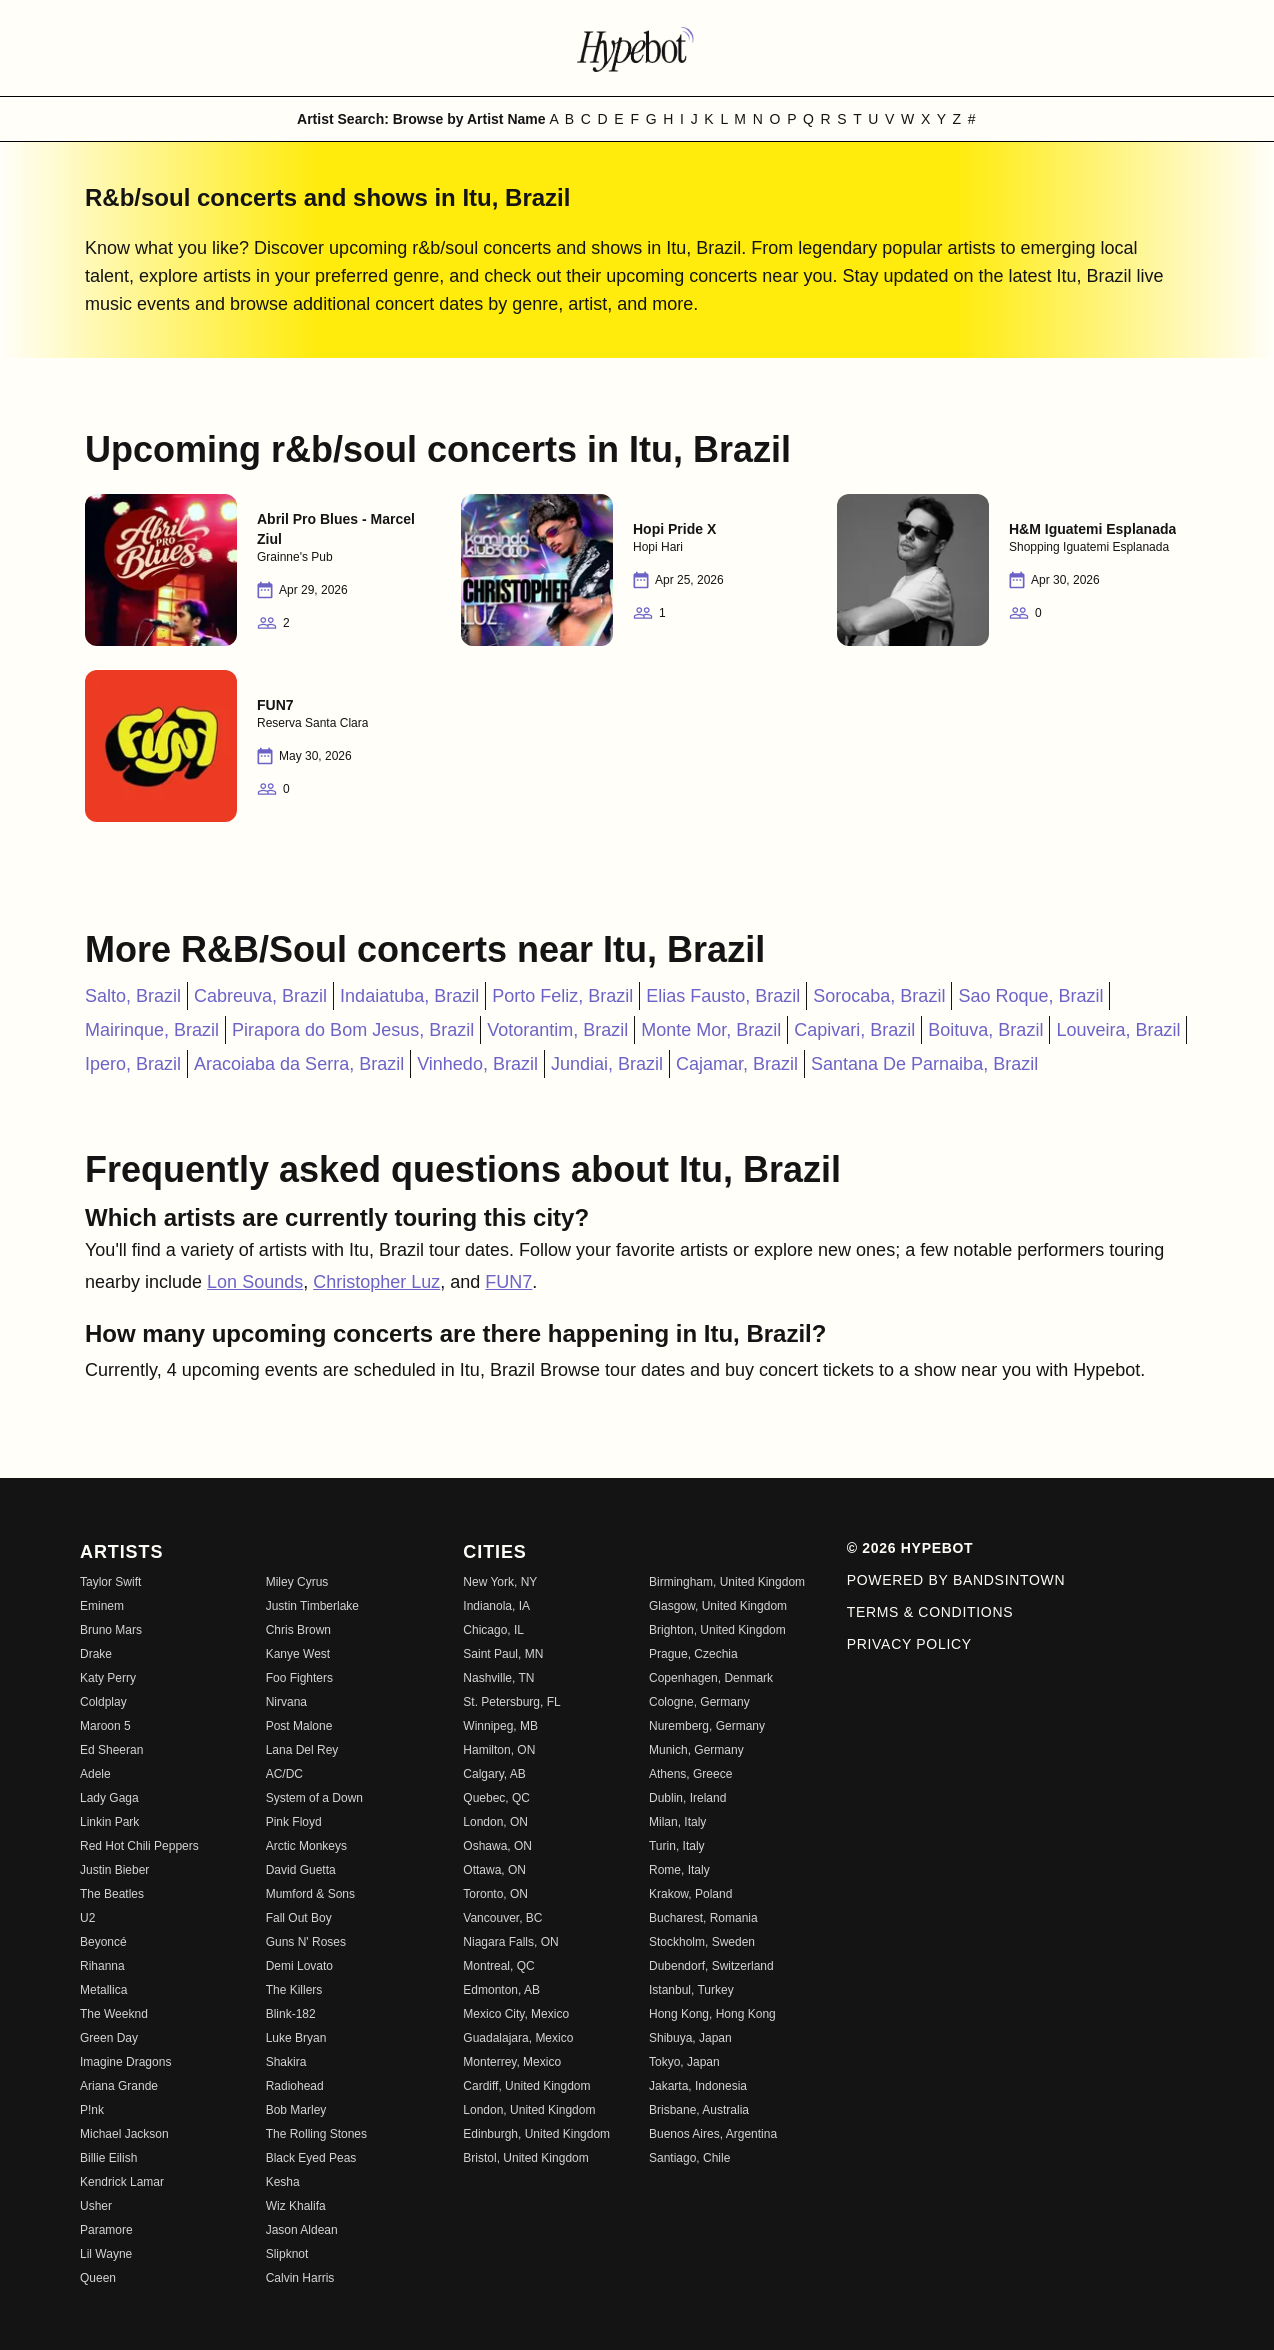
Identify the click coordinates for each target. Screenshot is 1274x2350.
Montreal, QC (498, 1966)
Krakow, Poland (690, 1894)
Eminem (102, 1606)
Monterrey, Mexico (512, 2062)
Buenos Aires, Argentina (713, 2134)
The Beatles (112, 1894)
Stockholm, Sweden (702, 1942)
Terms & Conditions (930, 1612)
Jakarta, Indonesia (698, 2086)
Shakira (286, 2062)
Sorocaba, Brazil (879, 996)
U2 (87, 1918)
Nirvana (286, 1702)
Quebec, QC (496, 1798)
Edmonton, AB (501, 1990)
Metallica (103, 1990)
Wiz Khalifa (296, 2206)
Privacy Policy (909, 1644)
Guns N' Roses (306, 1942)
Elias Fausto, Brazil (723, 996)
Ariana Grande (119, 2086)
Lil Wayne (106, 2254)
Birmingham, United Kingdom (727, 1582)
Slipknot (287, 2254)
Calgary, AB (494, 1774)
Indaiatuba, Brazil (409, 996)
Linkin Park (109, 1822)
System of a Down (314, 1798)
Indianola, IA (496, 1606)
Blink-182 (291, 2014)
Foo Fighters (299, 1678)
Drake (96, 1654)
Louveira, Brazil (1118, 1030)
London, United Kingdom (529, 2110)
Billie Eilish (108, 2158)
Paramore (106, 2230)
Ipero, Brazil (133, 1064)
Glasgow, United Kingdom (718, 1606)
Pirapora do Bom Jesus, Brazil (353, 1030)
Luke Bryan (296, 2038)
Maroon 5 (105, 1726)
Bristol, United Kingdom (525, 2158)
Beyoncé (103, 1942)
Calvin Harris (300, 2278)
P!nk (92, 2110)
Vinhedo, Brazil (477, 1064)
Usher (96, 2206)
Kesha (283, 2182)
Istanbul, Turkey (691, 1990)
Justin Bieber (114, 1870)
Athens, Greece (690, 1774)
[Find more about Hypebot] (637, 48)
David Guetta (301, 1870)
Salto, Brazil (133, 996)
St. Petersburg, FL (511, 1702)
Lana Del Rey (302, 1750)
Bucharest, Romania (703, 1918)
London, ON (495, 1822)
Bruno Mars (111, 1630)
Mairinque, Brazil (152, 1030)
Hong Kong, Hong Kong (712, 2014)
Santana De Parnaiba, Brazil (924, 1064)
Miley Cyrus (297, 1582)
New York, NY (500, 1582)
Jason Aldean (302, 2230)
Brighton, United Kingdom (717, 1630)
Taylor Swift (110, 1582)
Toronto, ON (495, 1894)
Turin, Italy (677, 1846)
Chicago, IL (493, 1630)
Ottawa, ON (494, 1870)
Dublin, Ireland (687, 1798)
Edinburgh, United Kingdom (536, 2134)
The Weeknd (114, 2014)
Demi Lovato (299, 1966)
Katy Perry (108, 1678)
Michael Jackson (124, 2134)
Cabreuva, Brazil (260, 996)
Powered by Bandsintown (956, 1580)
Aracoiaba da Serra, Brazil (299, 1064)
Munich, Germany (696, 1750)
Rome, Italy (679, 1870)
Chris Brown (298, 1630)
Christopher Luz (376, 1282)
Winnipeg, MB (500, 1726)
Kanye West (298, 1654)
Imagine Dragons (125, 2062)
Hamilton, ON (499, 1750)
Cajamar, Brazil (737, 1064)
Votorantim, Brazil (557, 1030)
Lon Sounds (255, 1282)
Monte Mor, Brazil (711, 1030)
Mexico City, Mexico (516, 2014)
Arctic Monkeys (306, 1846)
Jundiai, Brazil (607, 1064)
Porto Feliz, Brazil (562, 996)
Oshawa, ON (497, 1846)
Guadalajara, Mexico (518, 2038)
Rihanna (102, 1966)
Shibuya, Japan (690, 2038)
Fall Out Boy (299, 1918)
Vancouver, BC (502, 1918)
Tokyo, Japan (684, 2062)
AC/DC (284, 1774)
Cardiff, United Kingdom (526, 2086)
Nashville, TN (498, 1678)
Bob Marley (296, 2110)
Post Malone (299, 1726)
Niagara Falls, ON (510, 1942)
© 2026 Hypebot (910, 1548)
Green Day (109, 2038)
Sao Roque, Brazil (1030, 996)
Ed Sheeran (111, 1750)
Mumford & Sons (310, 1894)
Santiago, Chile (689, 2158)
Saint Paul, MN (503, 1654)
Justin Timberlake (312, 1606)
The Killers (294, 1990)
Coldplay (103, 1702)
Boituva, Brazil (985, 1030)
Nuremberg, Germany (707, 1726)
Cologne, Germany (699, 1702)
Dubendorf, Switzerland (711, 1966)
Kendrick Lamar (122, 2182)
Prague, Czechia (693, 1654)
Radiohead (295, 2086)
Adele (95, 1774)
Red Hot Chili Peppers (139, 1846)
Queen (98, 2278)
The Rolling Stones (316, 2134)
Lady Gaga (109, 1798)
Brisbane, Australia (699, 2110)
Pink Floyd (294, 1822)
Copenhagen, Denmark (711, 1678)
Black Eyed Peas (311, 2158)
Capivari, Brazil (854, 1030)
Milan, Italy (677, 1822)
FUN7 (508, 1282)
